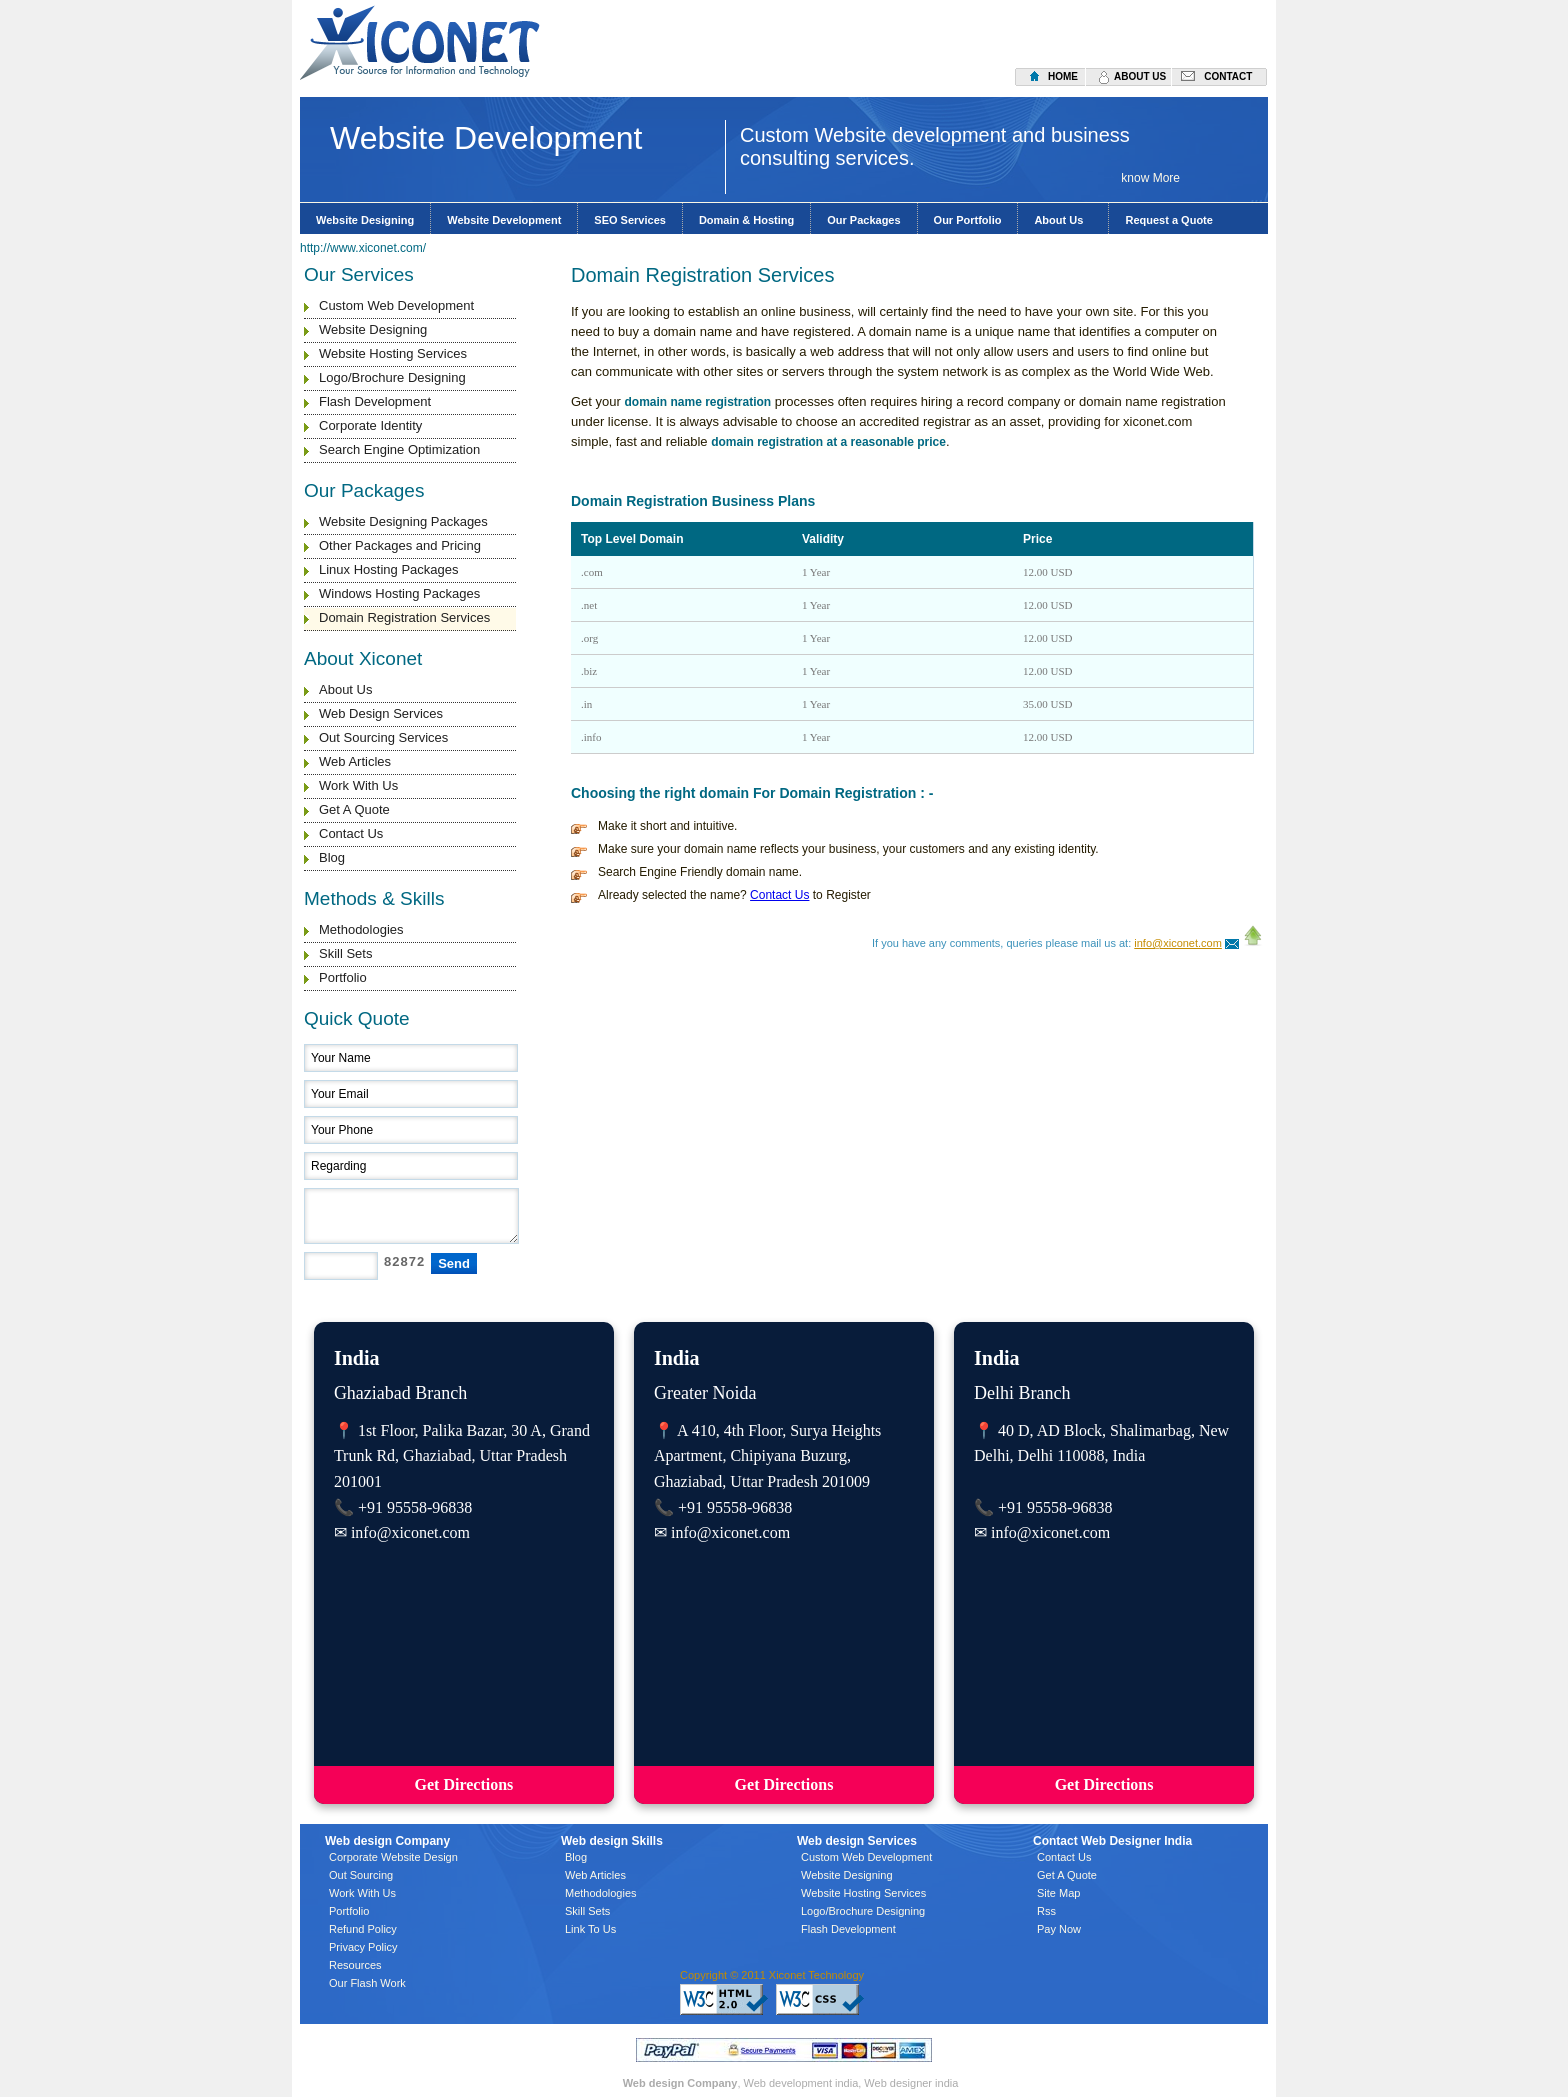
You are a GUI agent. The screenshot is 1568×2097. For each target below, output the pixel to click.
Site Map (1058, 1893)
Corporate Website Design (393, 1857)
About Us (1063, 220)
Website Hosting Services (393, 353)
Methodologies (361, 929)
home (1063, 76)
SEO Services (630, 220)
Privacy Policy (363, 1947)
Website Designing (365, 220)
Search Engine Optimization (399, 449)
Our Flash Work (367, 1983)
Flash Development (375, 401)
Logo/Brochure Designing (392, 377)
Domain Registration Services (404, 617)
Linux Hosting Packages (388, 569)
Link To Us (590, 1929)
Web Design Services (381, 713)
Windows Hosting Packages (399, 593)
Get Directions (464, 1784)
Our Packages (863, 220)
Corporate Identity (370, 425)
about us (1140, 76)
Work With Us (358, 785)
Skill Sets (345, 953)
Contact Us (351, 833)
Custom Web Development (396, 305)
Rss (1046, 1911)
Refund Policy (363, 1929)
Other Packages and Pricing (400, 545)
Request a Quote (1168, 220)
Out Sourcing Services (383, 737)
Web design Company (680, 2083)
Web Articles (355, 761)
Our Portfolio (968, 220)
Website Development (504, 220)
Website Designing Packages (403, 521)
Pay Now (1059, 1929)
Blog (332, 857)
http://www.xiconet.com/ (363, 248)
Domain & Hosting (746, 220)
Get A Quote (354, 809)
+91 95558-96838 (415, 1507)
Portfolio (343, 977)
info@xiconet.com (1178, 943)
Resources (355, 1965)
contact (1228, 76)
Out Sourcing (361, 1875)
